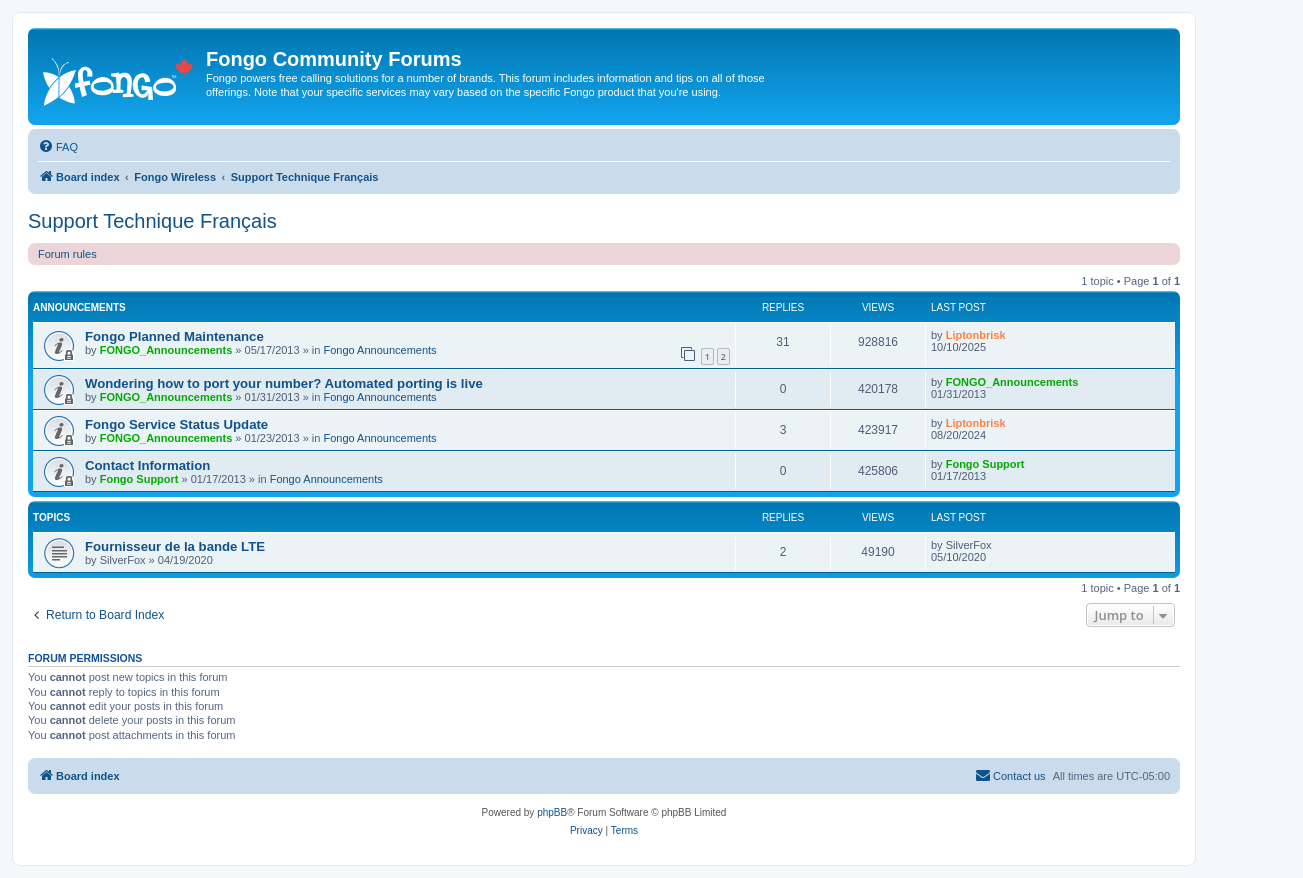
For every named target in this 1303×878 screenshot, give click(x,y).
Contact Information (147, 465)
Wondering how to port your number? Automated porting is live (284, 383)
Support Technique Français (152, 221)
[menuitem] (58, 147)
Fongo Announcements (379, 350)
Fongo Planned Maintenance (174, 336)
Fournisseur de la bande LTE (175, 546)
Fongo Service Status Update (176, 424)
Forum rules (67, 254)
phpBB (552, 812)
